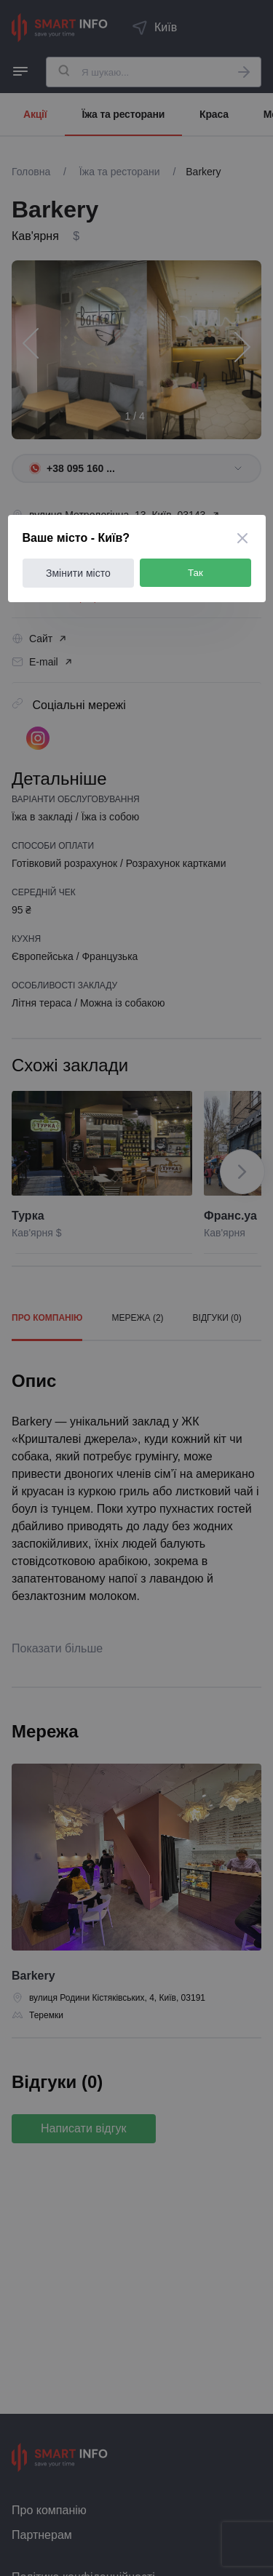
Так (195, 572)
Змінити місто (78, 573)
